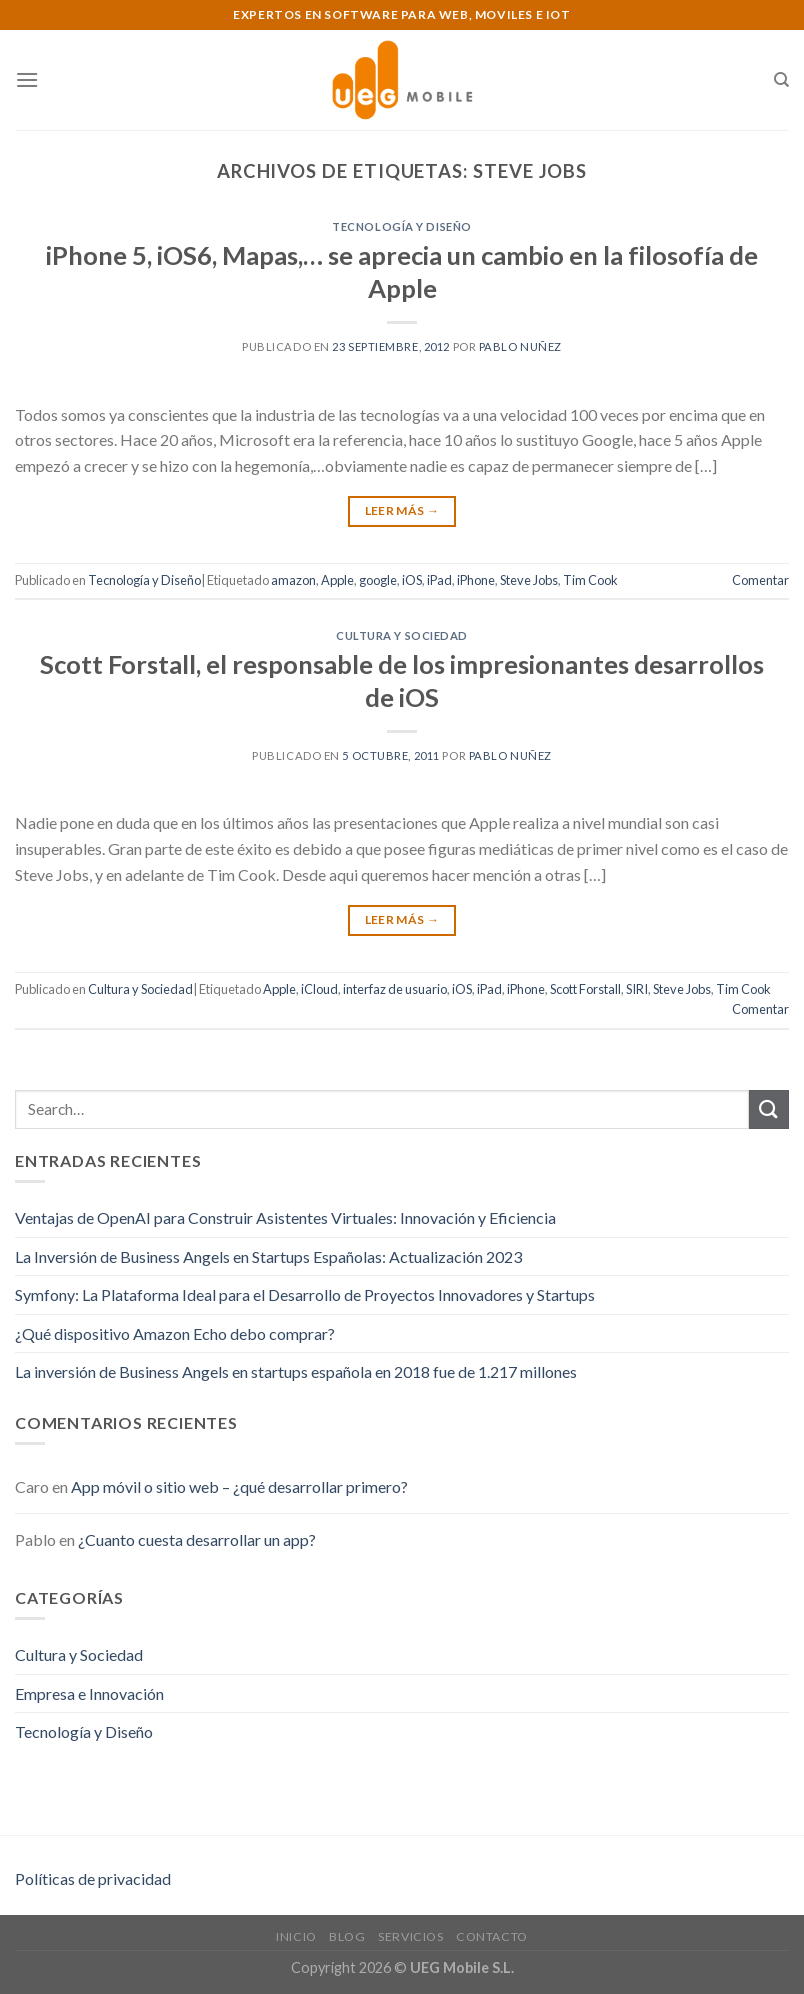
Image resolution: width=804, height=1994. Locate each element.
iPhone (476, 580)
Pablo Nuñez (520, 346)
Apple (337, 580)
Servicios (411, 1936)
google (378, 580)
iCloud (319, 989)
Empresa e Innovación (89, 1693)
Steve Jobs (529, 580)
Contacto (492, 1936)
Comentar (760, 580)
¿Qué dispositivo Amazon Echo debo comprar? (175, 1333)
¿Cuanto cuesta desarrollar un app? (197, 1539)
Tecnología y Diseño (402, 226)
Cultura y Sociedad (402, 635)
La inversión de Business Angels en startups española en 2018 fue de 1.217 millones (296, 1371)
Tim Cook (590, 580)
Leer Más (402, 510)
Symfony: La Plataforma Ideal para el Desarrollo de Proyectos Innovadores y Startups (305, 1294)
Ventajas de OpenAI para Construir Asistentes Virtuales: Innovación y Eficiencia (285, 1217)
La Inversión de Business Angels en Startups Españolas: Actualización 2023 (268, 1256)
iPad (439, 580)
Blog (347, 1936)
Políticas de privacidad (93, 1878)
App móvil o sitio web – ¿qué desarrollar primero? (239, 1486)
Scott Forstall (585, 989)
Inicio (296, 1936)
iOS (412, 580)
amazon (293, 580)
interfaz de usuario (395, 989)
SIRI (637, 989)
